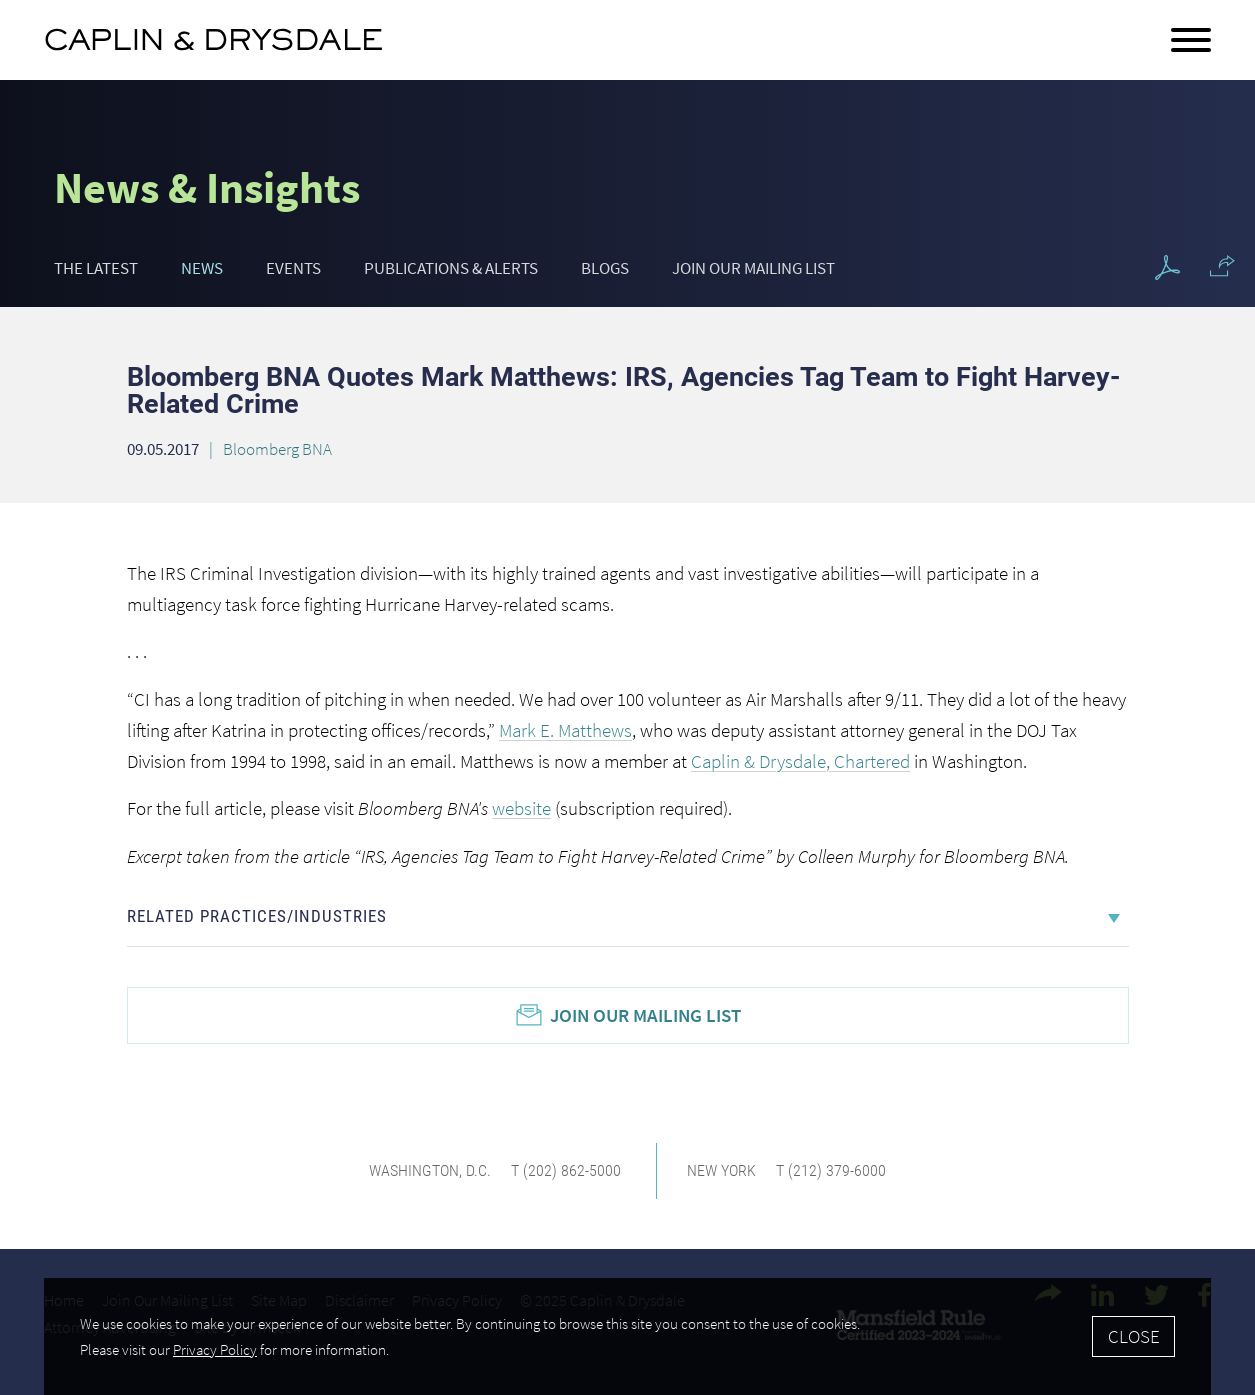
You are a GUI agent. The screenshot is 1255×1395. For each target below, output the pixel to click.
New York (721, 1170)
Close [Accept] (1134, 1336)
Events (293, 268)
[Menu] (1191, 41)
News (202, 268)
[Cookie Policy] (627, 1336)
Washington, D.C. (430, 1170)
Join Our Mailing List (753, 268)
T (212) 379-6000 (831, 1170)
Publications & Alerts (451, 268)
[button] (1222, 266)
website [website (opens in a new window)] (521, 808)
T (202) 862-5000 (566, 1170)
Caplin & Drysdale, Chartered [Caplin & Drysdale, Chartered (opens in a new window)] (800, 761)
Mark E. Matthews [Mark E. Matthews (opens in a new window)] (565, 730)
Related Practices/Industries (257, 916)
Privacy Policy (215, 1349)
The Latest (96, 268)
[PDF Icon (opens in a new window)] (1167, 268)
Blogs (605, 268)
